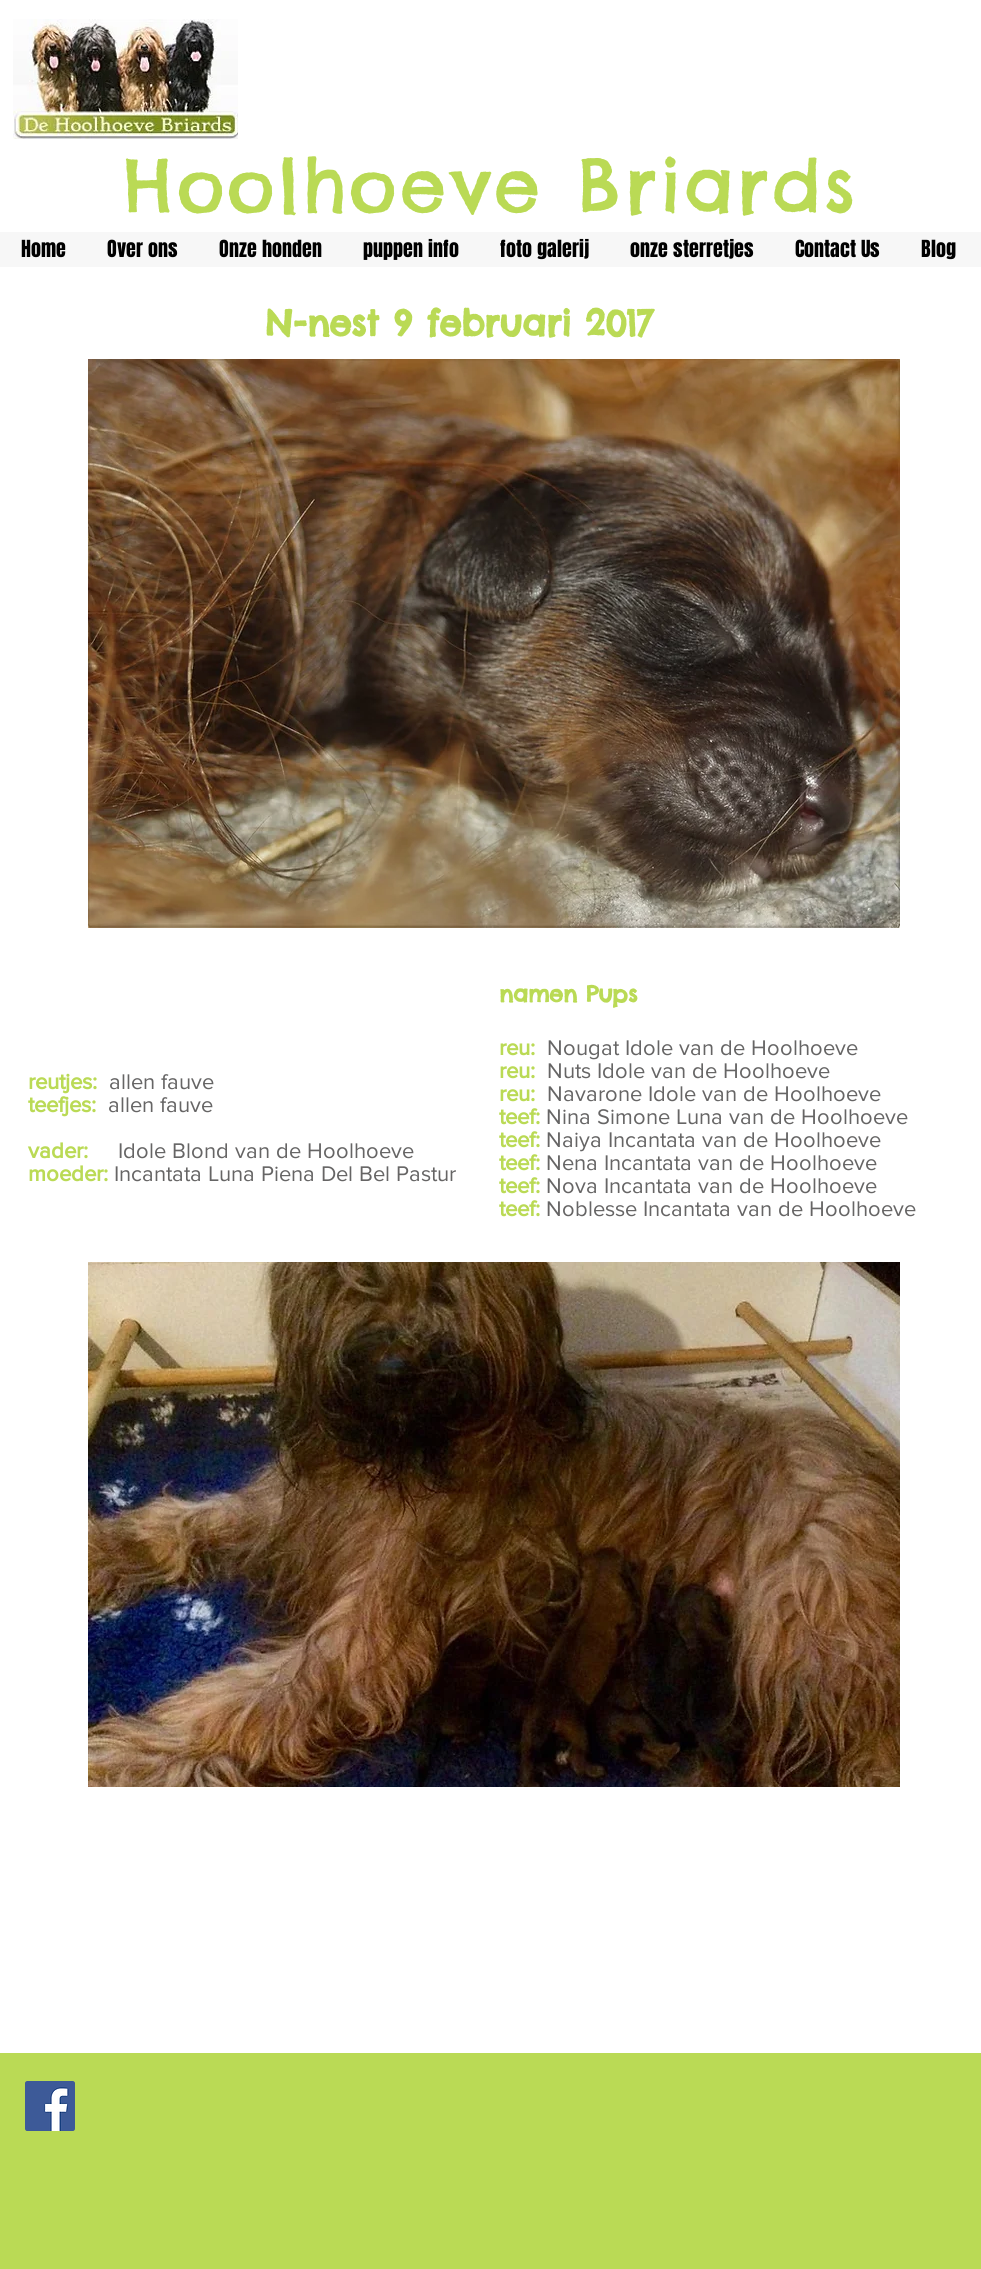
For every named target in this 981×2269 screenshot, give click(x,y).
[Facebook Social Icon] (50, 2106)
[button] (494, 1524)
